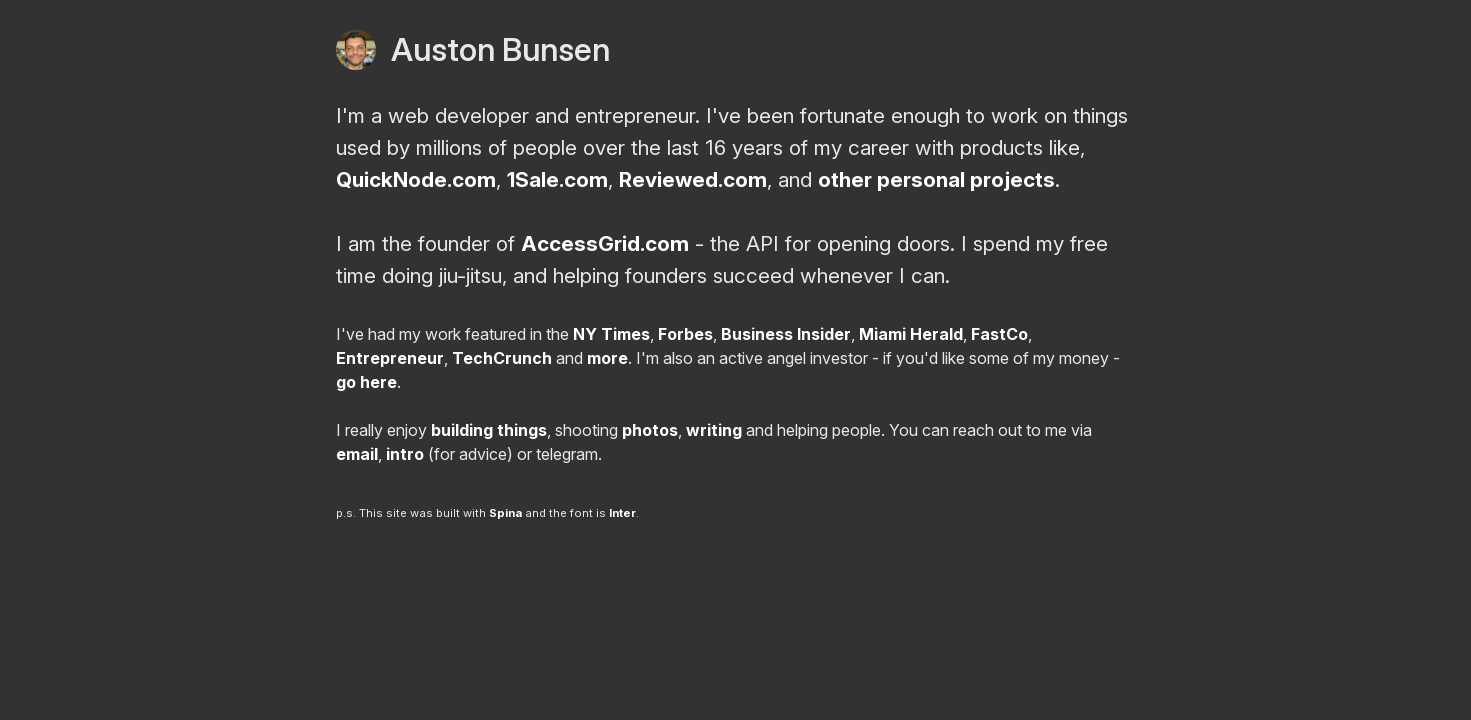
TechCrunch (502, 358)
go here (366, 382)
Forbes (685, 334)
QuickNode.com (416, 179)
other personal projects (936, 179)
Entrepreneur (390, 358)
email (357, 454)
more (607, 358)
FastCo (999, 334)
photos (650, 430)
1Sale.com (557, 179)
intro (405, 454)
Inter (622, 513)
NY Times (611, 334)
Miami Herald (911, 334)
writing (714, 430)
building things (489, 430)
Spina (505, 513)
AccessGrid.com (605, 243)
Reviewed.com (693, 179)
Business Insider (786, 334)
